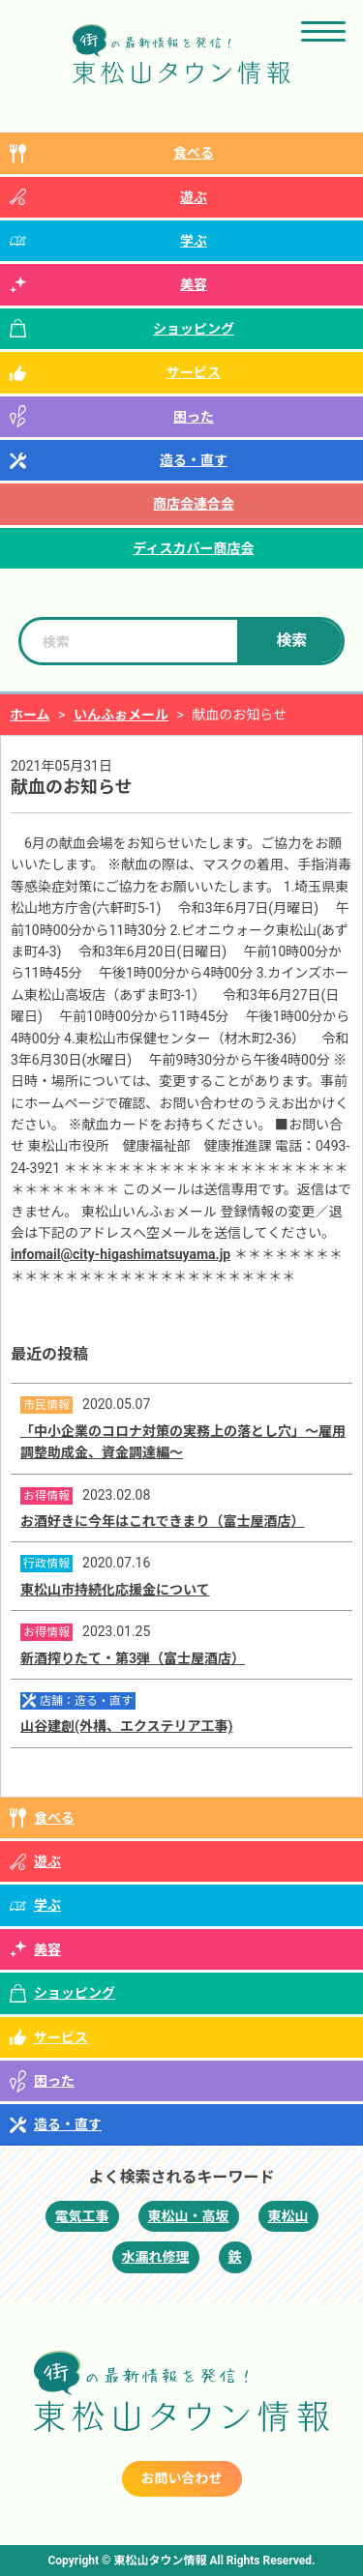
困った (193, 416)
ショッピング (193, 329)
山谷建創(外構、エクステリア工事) (126, 1726)
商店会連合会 (193, 504)
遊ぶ (193, 197)
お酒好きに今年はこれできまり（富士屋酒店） (162, 1521)
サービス (193, 372)
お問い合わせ (182, 2478)
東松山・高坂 (188, 2216)
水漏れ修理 (156, 2257)
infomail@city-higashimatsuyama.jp (120, 1254)
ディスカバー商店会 (193, 548)
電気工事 (82, 2216)
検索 (291, 640)
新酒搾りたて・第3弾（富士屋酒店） (132, 1658)
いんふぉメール (121, 714)
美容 (193, 284)
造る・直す (193, 460)
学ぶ (193, 241)
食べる (193, 153)
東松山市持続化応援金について (115, 1589)
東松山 (288, 2216)
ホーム (30, 714)
